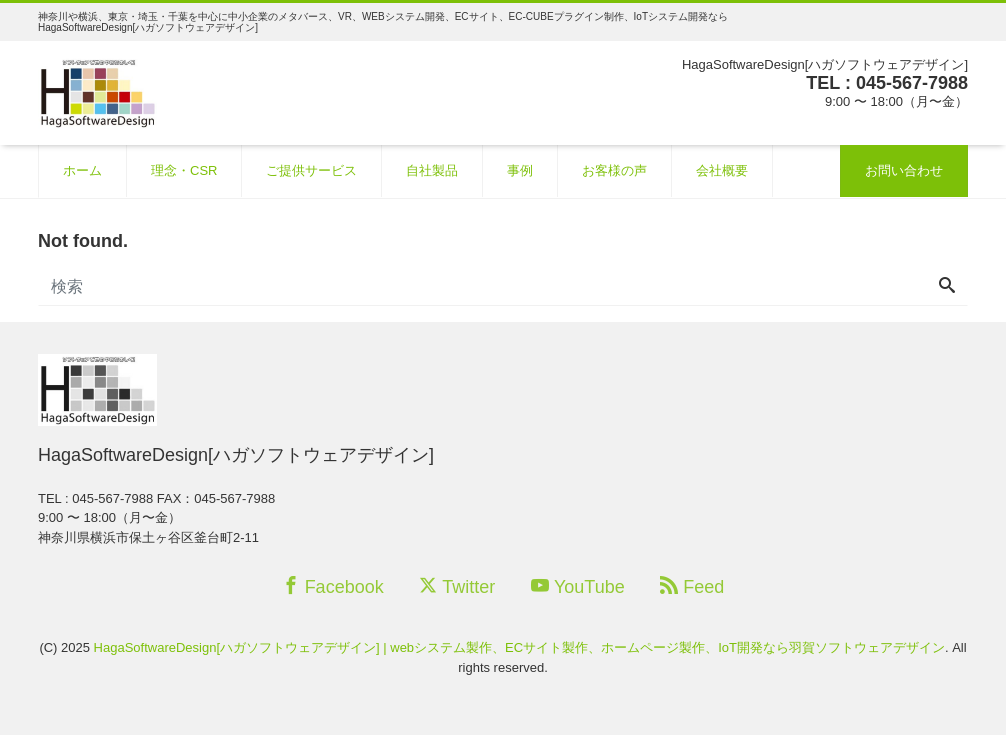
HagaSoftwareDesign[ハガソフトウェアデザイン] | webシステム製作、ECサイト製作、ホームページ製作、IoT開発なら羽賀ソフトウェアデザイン (519, 647)
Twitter (457, 586)
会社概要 (722, 170)
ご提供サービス (311, 170)
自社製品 (432, 170)
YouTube (578, 586)
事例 (520, 170)
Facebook (333, 586)
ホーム (82, 170)
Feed (692, 586)
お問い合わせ (904, 170)
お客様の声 (614, 170)
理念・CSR (184, 170)
